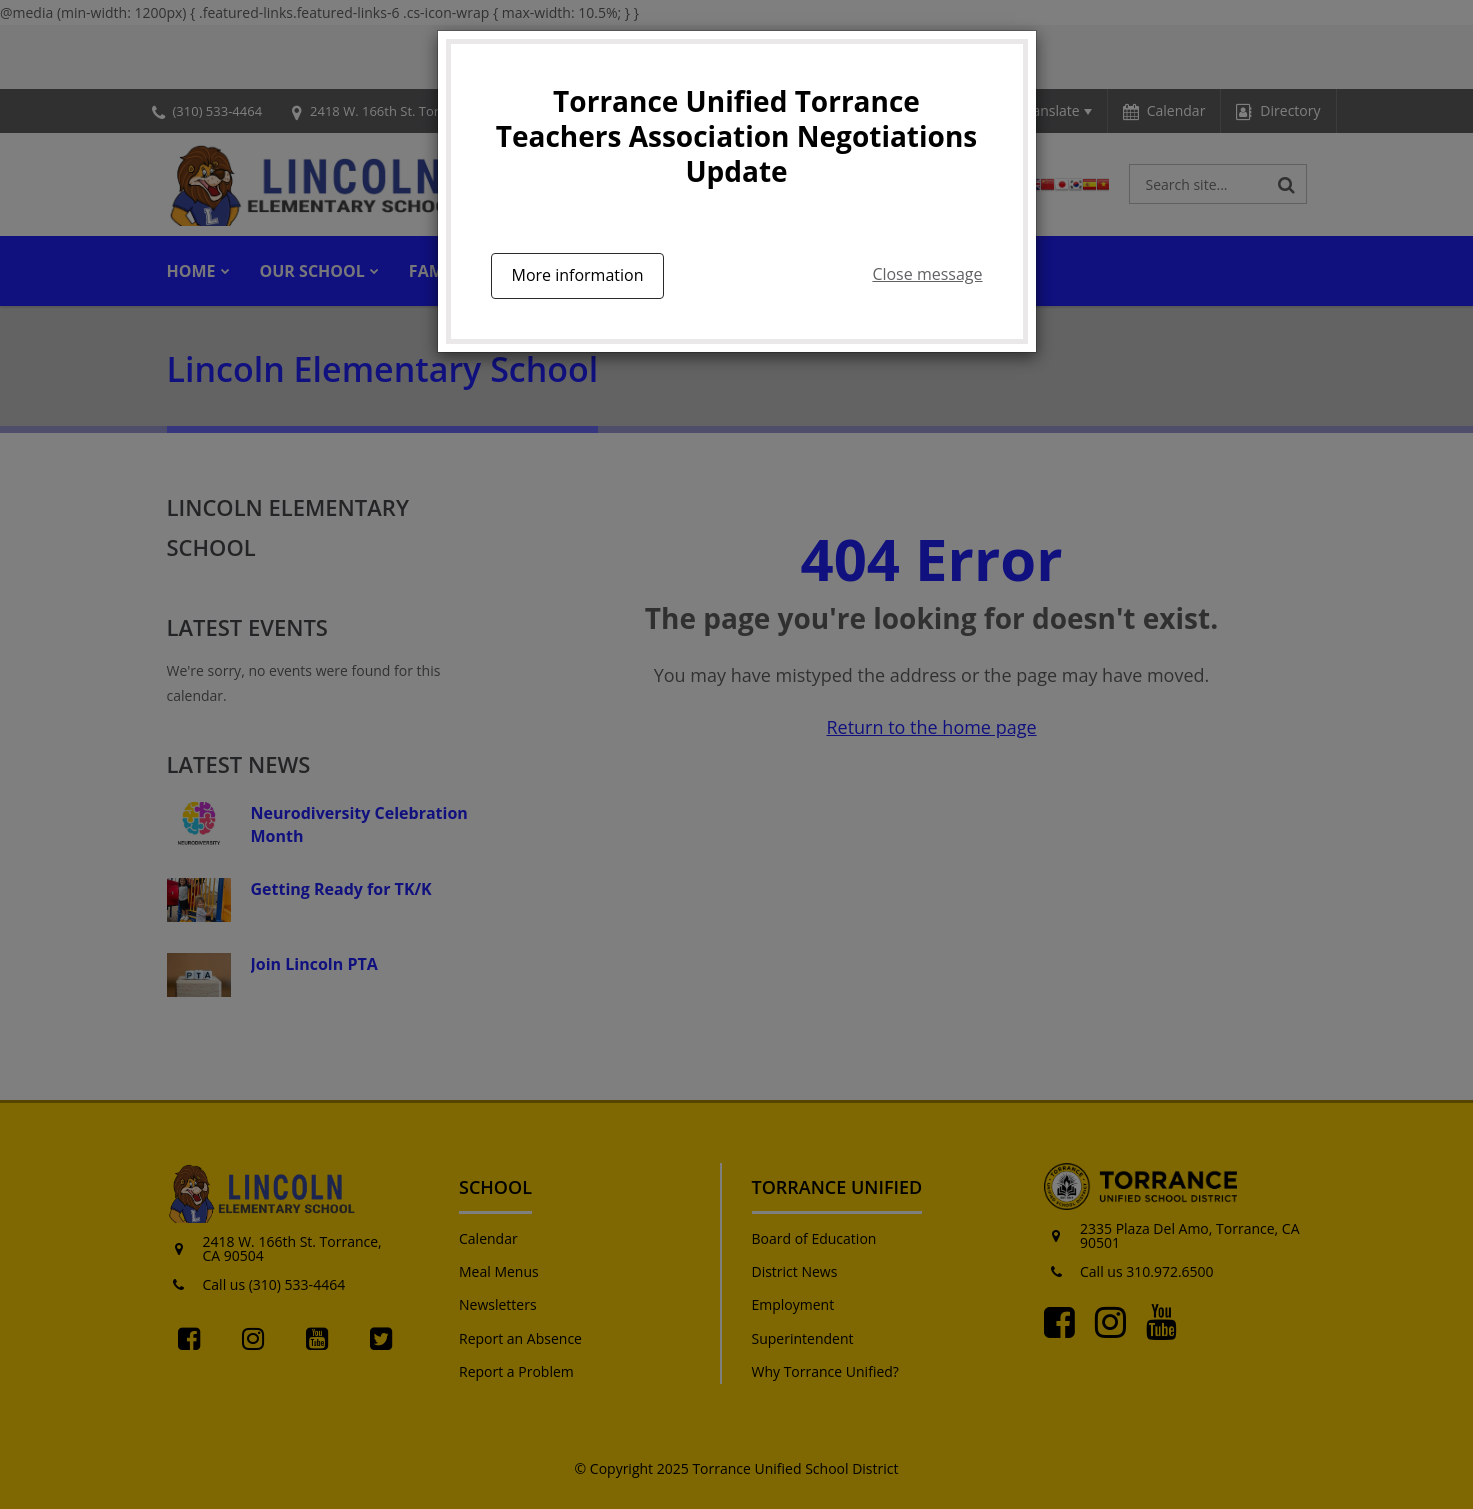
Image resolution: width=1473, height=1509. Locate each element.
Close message (927, 274)
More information (578, 275)
